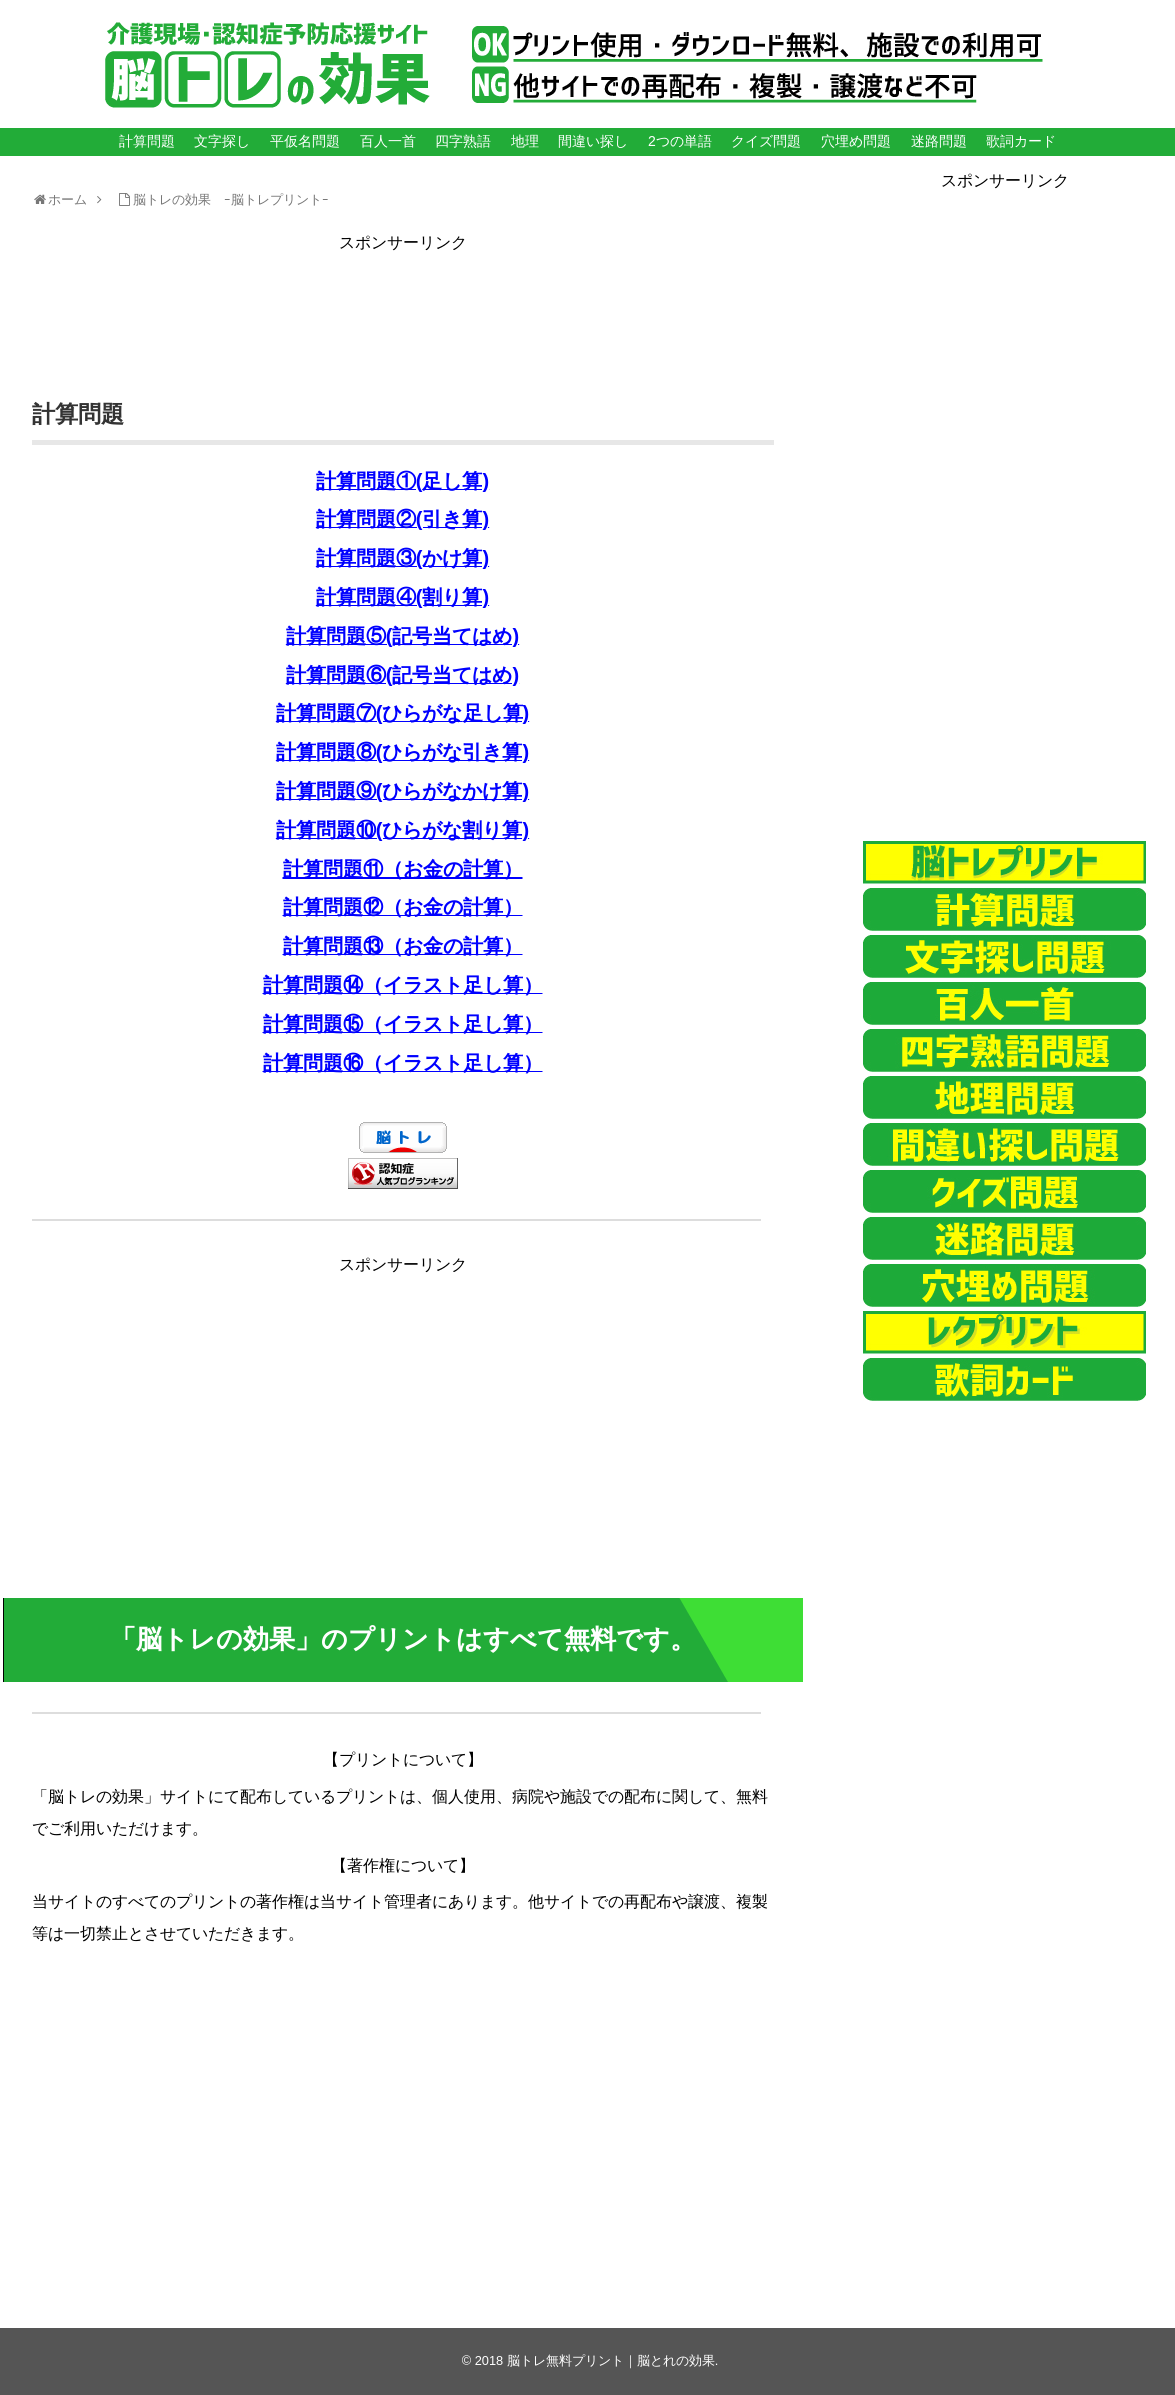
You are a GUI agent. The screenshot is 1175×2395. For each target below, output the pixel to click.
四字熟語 (463, 141)
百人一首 (388, 141)
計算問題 (147, 141)
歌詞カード (1021, 141)
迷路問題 (939, 141)
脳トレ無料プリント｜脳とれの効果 (611, 2360)
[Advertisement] (403, 302)
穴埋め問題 (856, 141)
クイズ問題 (766, 141)
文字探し (222, 141)
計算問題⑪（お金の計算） (403, 869)
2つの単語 (680, 141)
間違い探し (593, 141)
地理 (525, 141)
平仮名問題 (305, 141)
